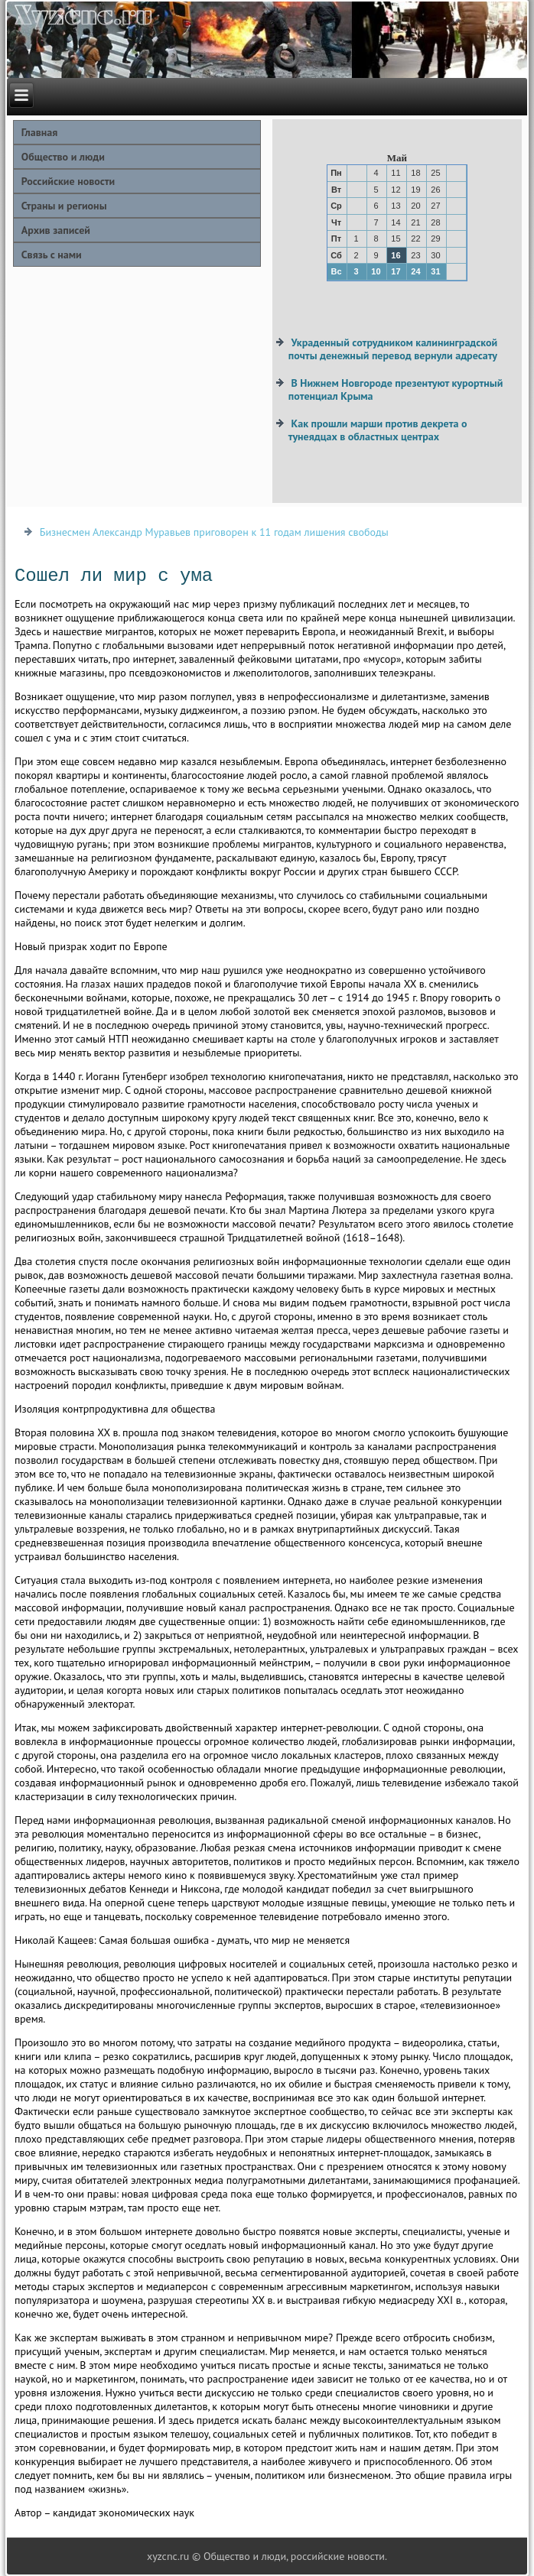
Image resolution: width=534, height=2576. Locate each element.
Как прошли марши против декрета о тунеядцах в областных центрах (377, 430)
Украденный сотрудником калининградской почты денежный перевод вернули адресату (392, 349)
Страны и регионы (64, 206)
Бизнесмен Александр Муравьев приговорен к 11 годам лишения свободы (214, 532)
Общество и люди (63, 157)
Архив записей (55, 230)
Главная (39, 132)
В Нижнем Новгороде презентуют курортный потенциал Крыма (395, 390)
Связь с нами (51, 254)
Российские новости (68, 181)
